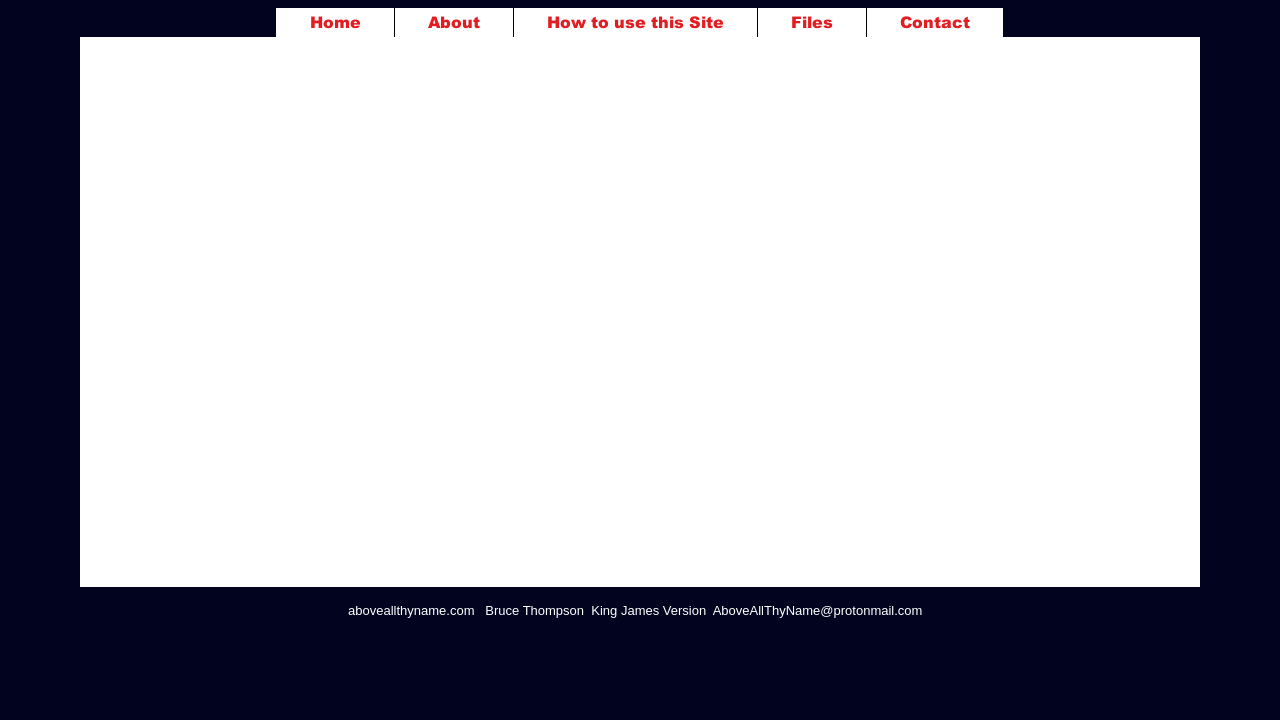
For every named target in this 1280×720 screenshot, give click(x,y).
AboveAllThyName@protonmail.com (818, 610)
